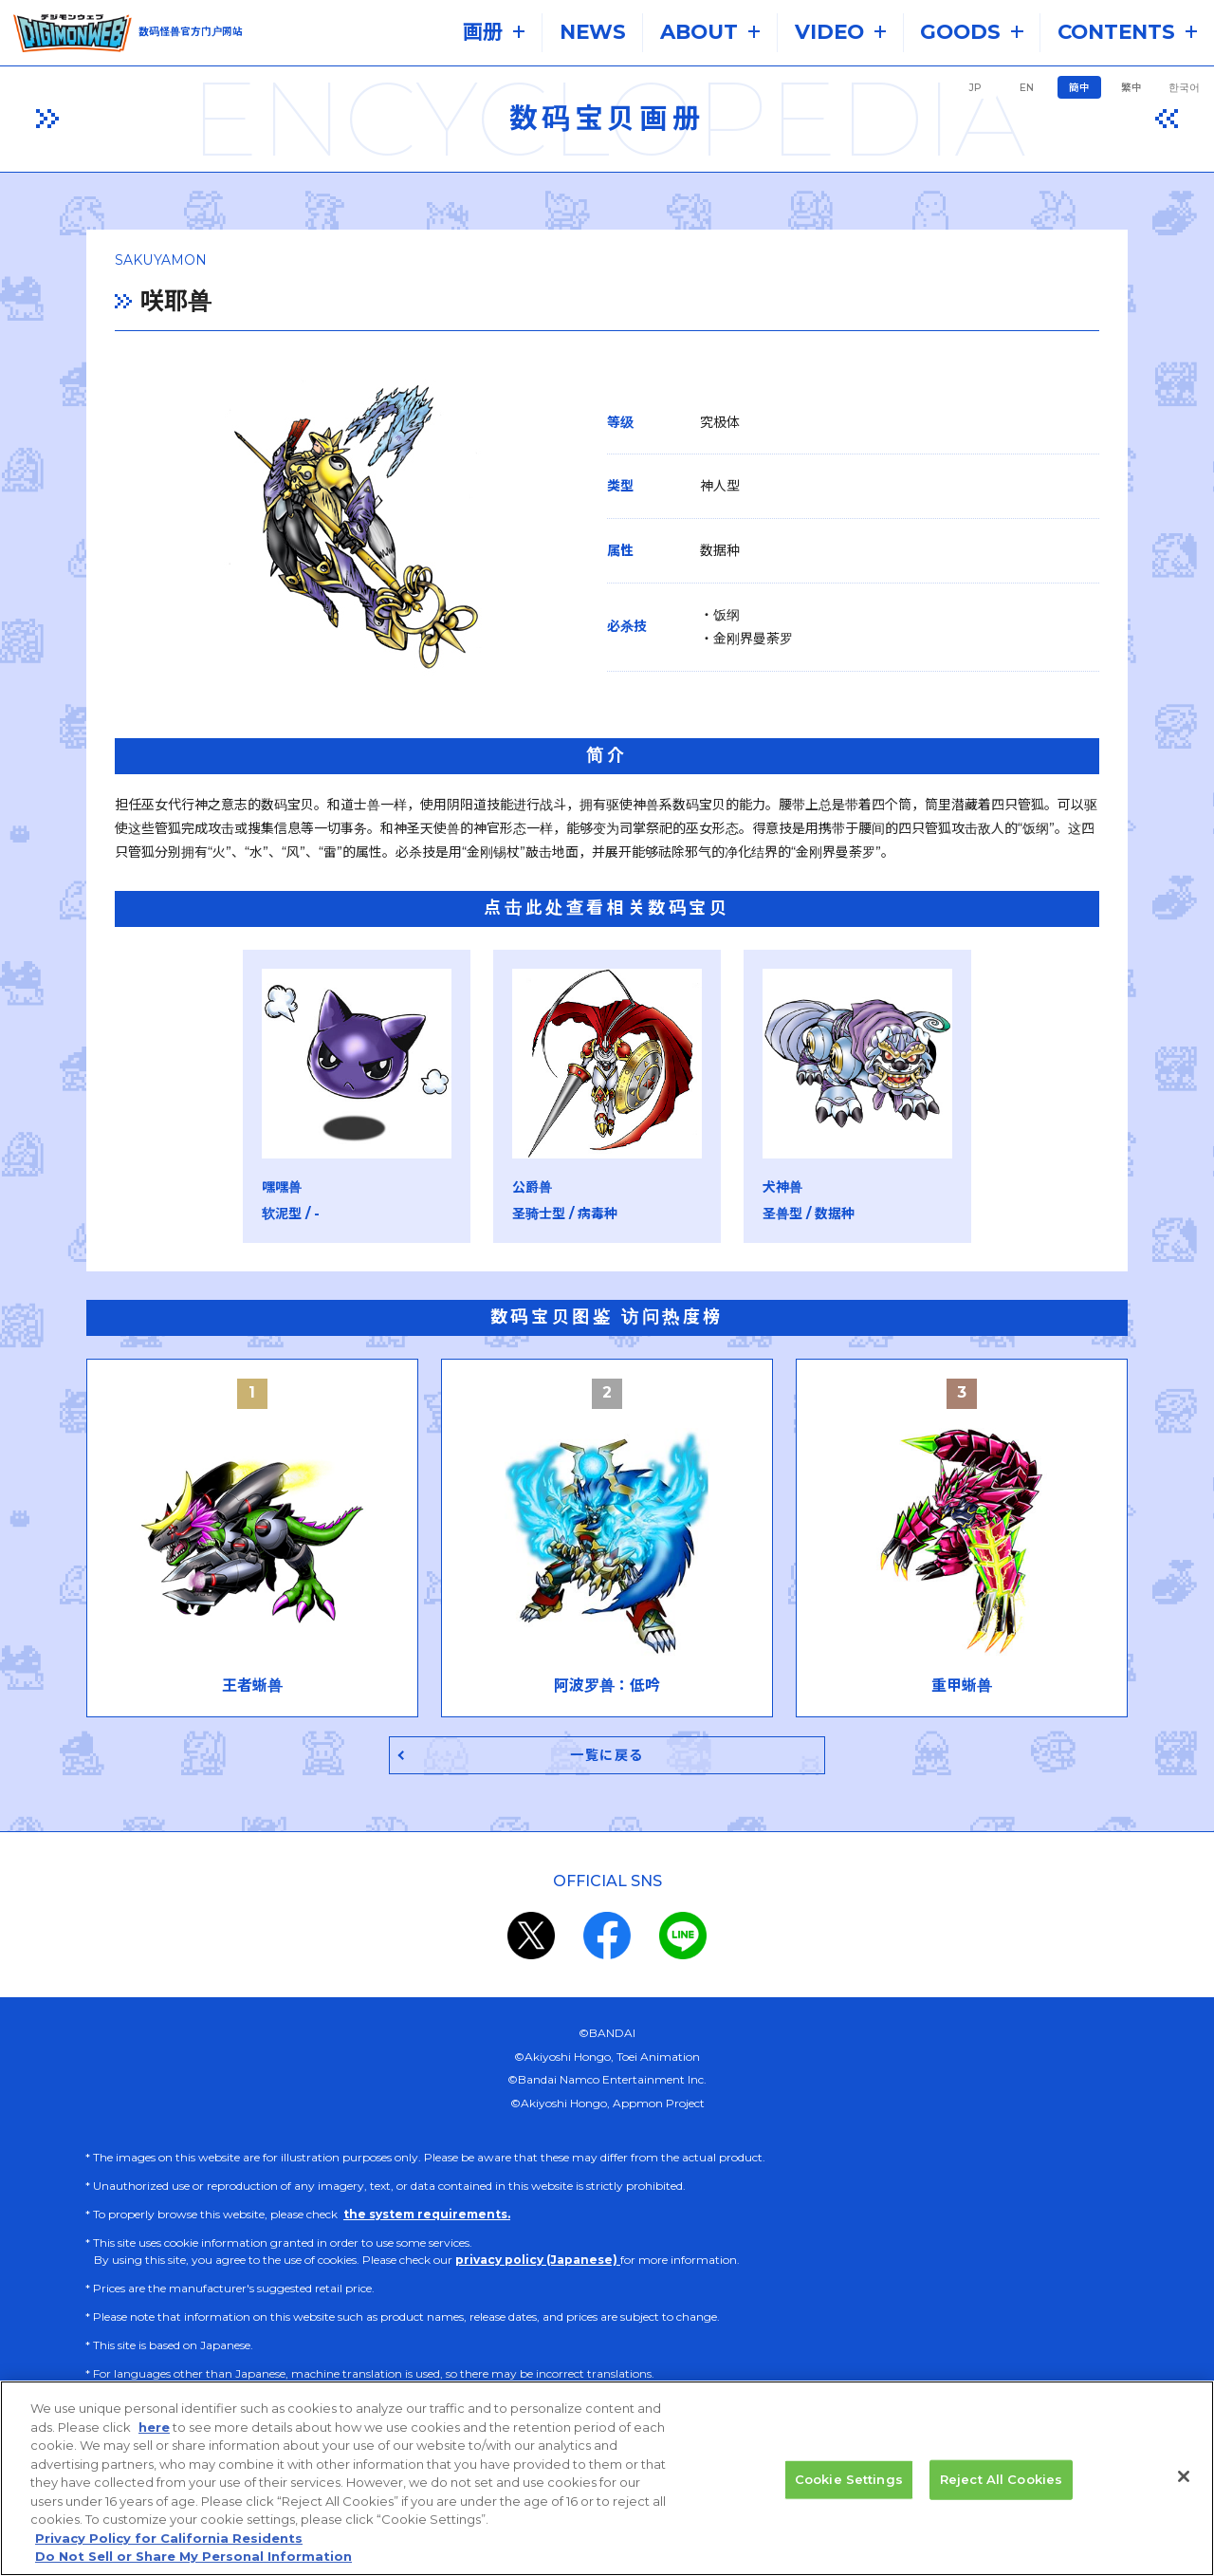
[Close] (1184, 2498)
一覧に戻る (607, 1757)
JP (975, 88)
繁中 (1131, 88)
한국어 (1184, 88)
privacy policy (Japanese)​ (537, 2262)
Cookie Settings (849, 2501)
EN (1027, 88)
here (154, 2448)
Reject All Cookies (1001, 2501)
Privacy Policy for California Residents (169, 2559)
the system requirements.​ (426, 2217)
